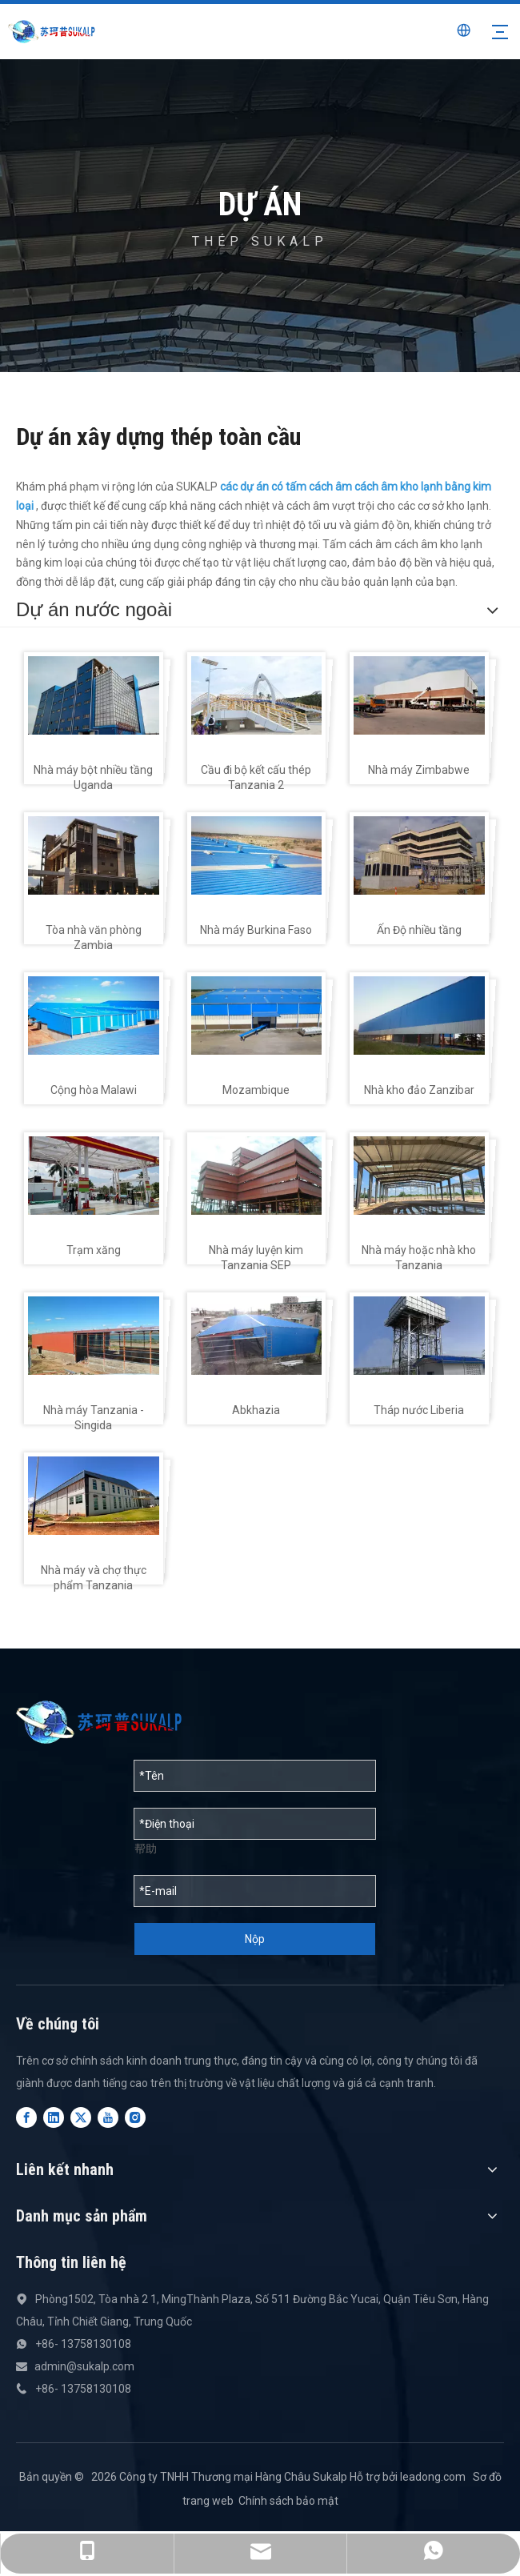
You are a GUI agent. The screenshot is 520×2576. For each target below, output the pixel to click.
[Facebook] (26, 2117)
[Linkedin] (53, 2117)
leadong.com (433, 2476)
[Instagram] (135, 2117)
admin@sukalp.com (84, 2366)
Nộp (255, 1939)
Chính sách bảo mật (288, 2500)
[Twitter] (80, 2117)
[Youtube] (108, 2117)
